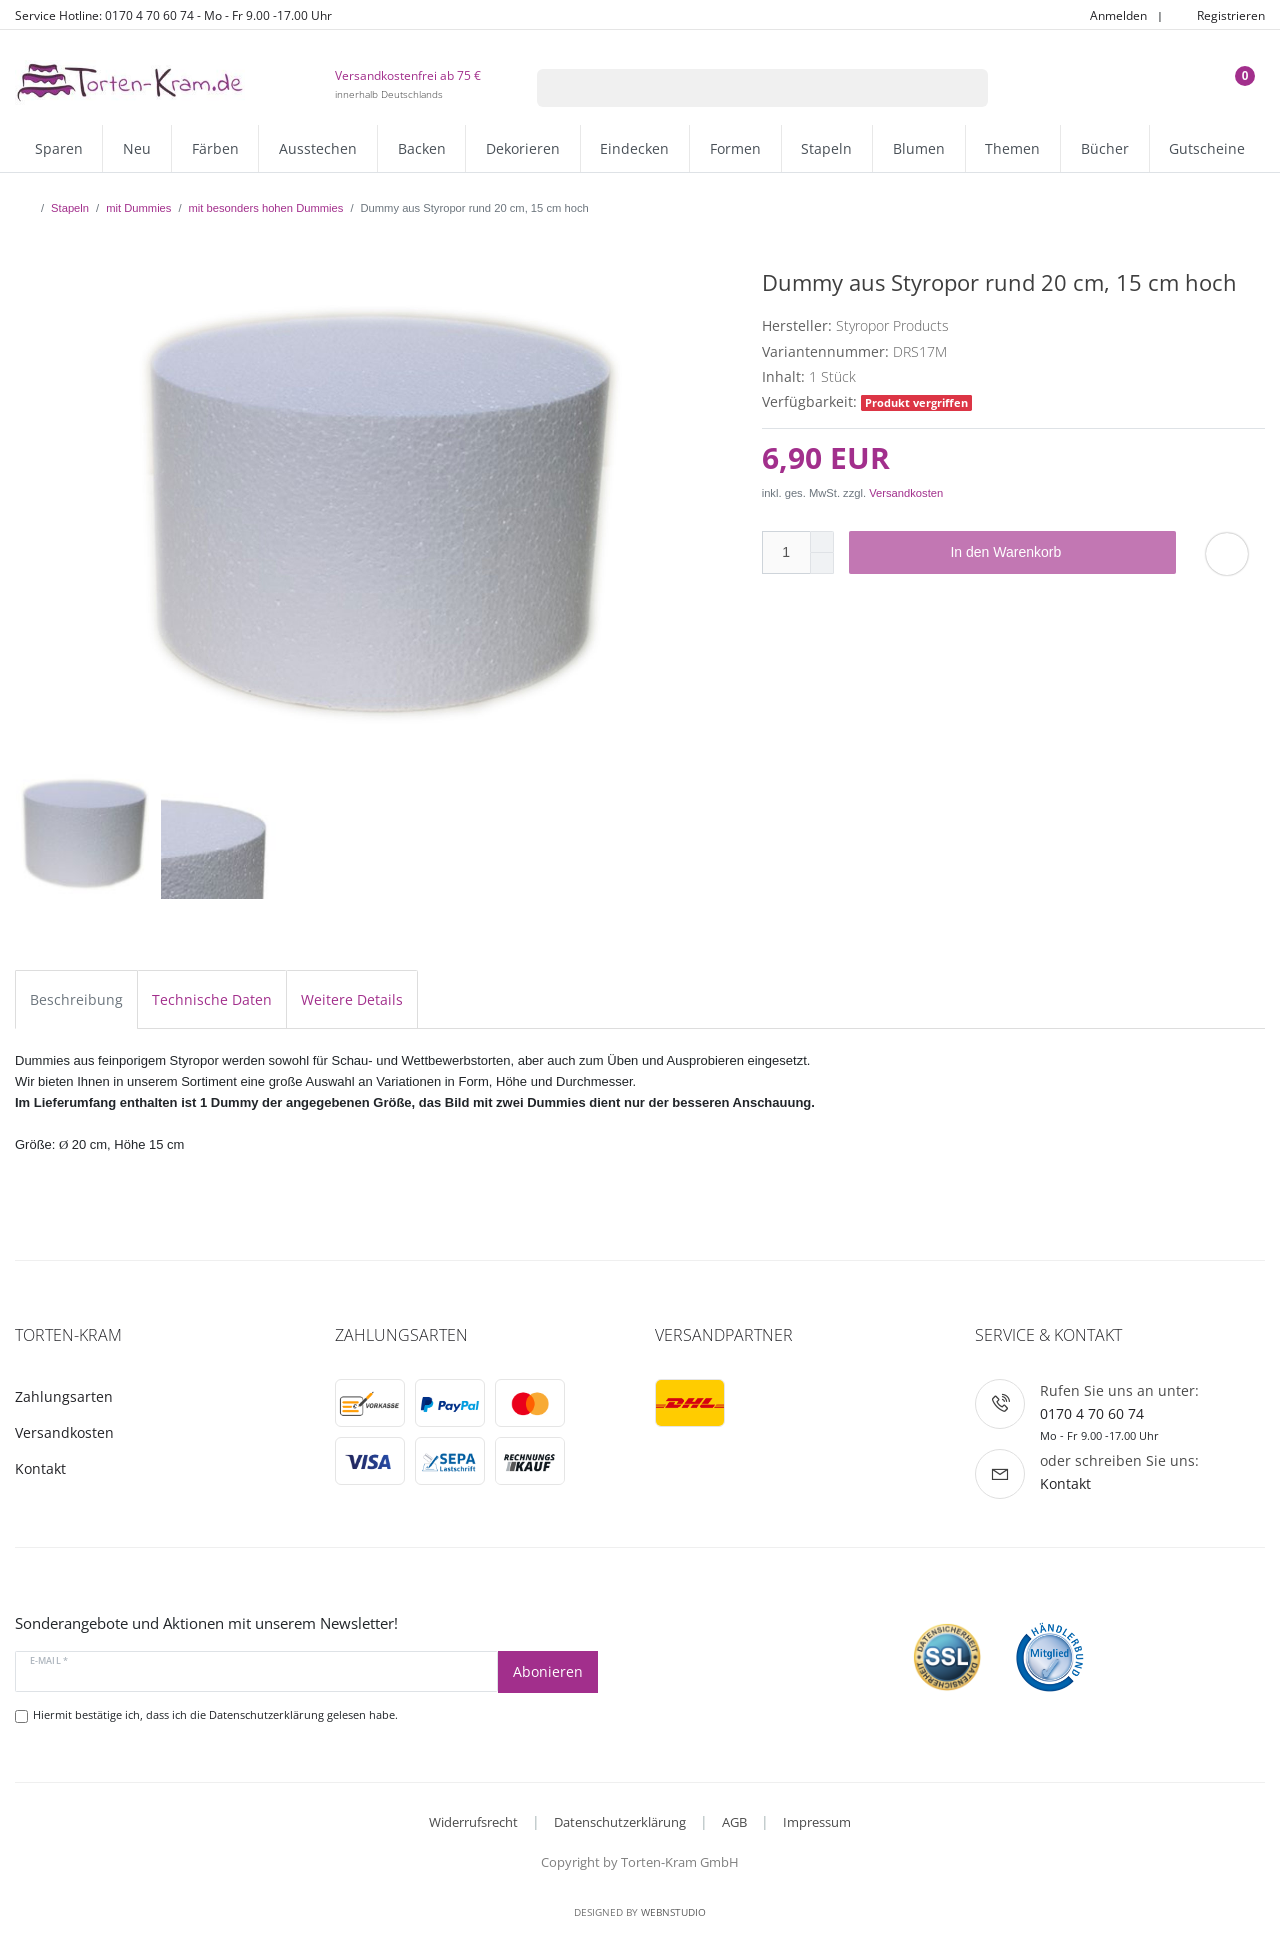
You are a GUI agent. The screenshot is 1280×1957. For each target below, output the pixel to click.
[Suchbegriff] (737, 88)
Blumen (919, 148)
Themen (1012, 148)
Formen (735, 148)
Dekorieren (523, 148)
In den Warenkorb (1055, 553)
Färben (215, 148)
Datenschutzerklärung (620, 1822)
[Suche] (962, 88)
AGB (734, 1822)
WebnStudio (673, 1912)
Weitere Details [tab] (352, 999)
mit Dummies (138, 208)
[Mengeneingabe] (786, 552)
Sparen (59, 148)
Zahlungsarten (64, 1396)
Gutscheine (1207, 148)
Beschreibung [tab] (76, 999)
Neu (137, 148)
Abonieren (548, 1671)
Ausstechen (318, 148)
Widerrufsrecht (473, 1822)
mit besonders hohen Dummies (266, 208)
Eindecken (634, 148)
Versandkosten (906, 493)
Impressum (817, 1822)
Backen (422, 148)
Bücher (1105, 148)
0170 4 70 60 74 (1092, 1413)
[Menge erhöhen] (822, 542)
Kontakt (40, 1468)
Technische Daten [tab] (212, 999)
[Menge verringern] (822, 563)
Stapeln (826, 148)
